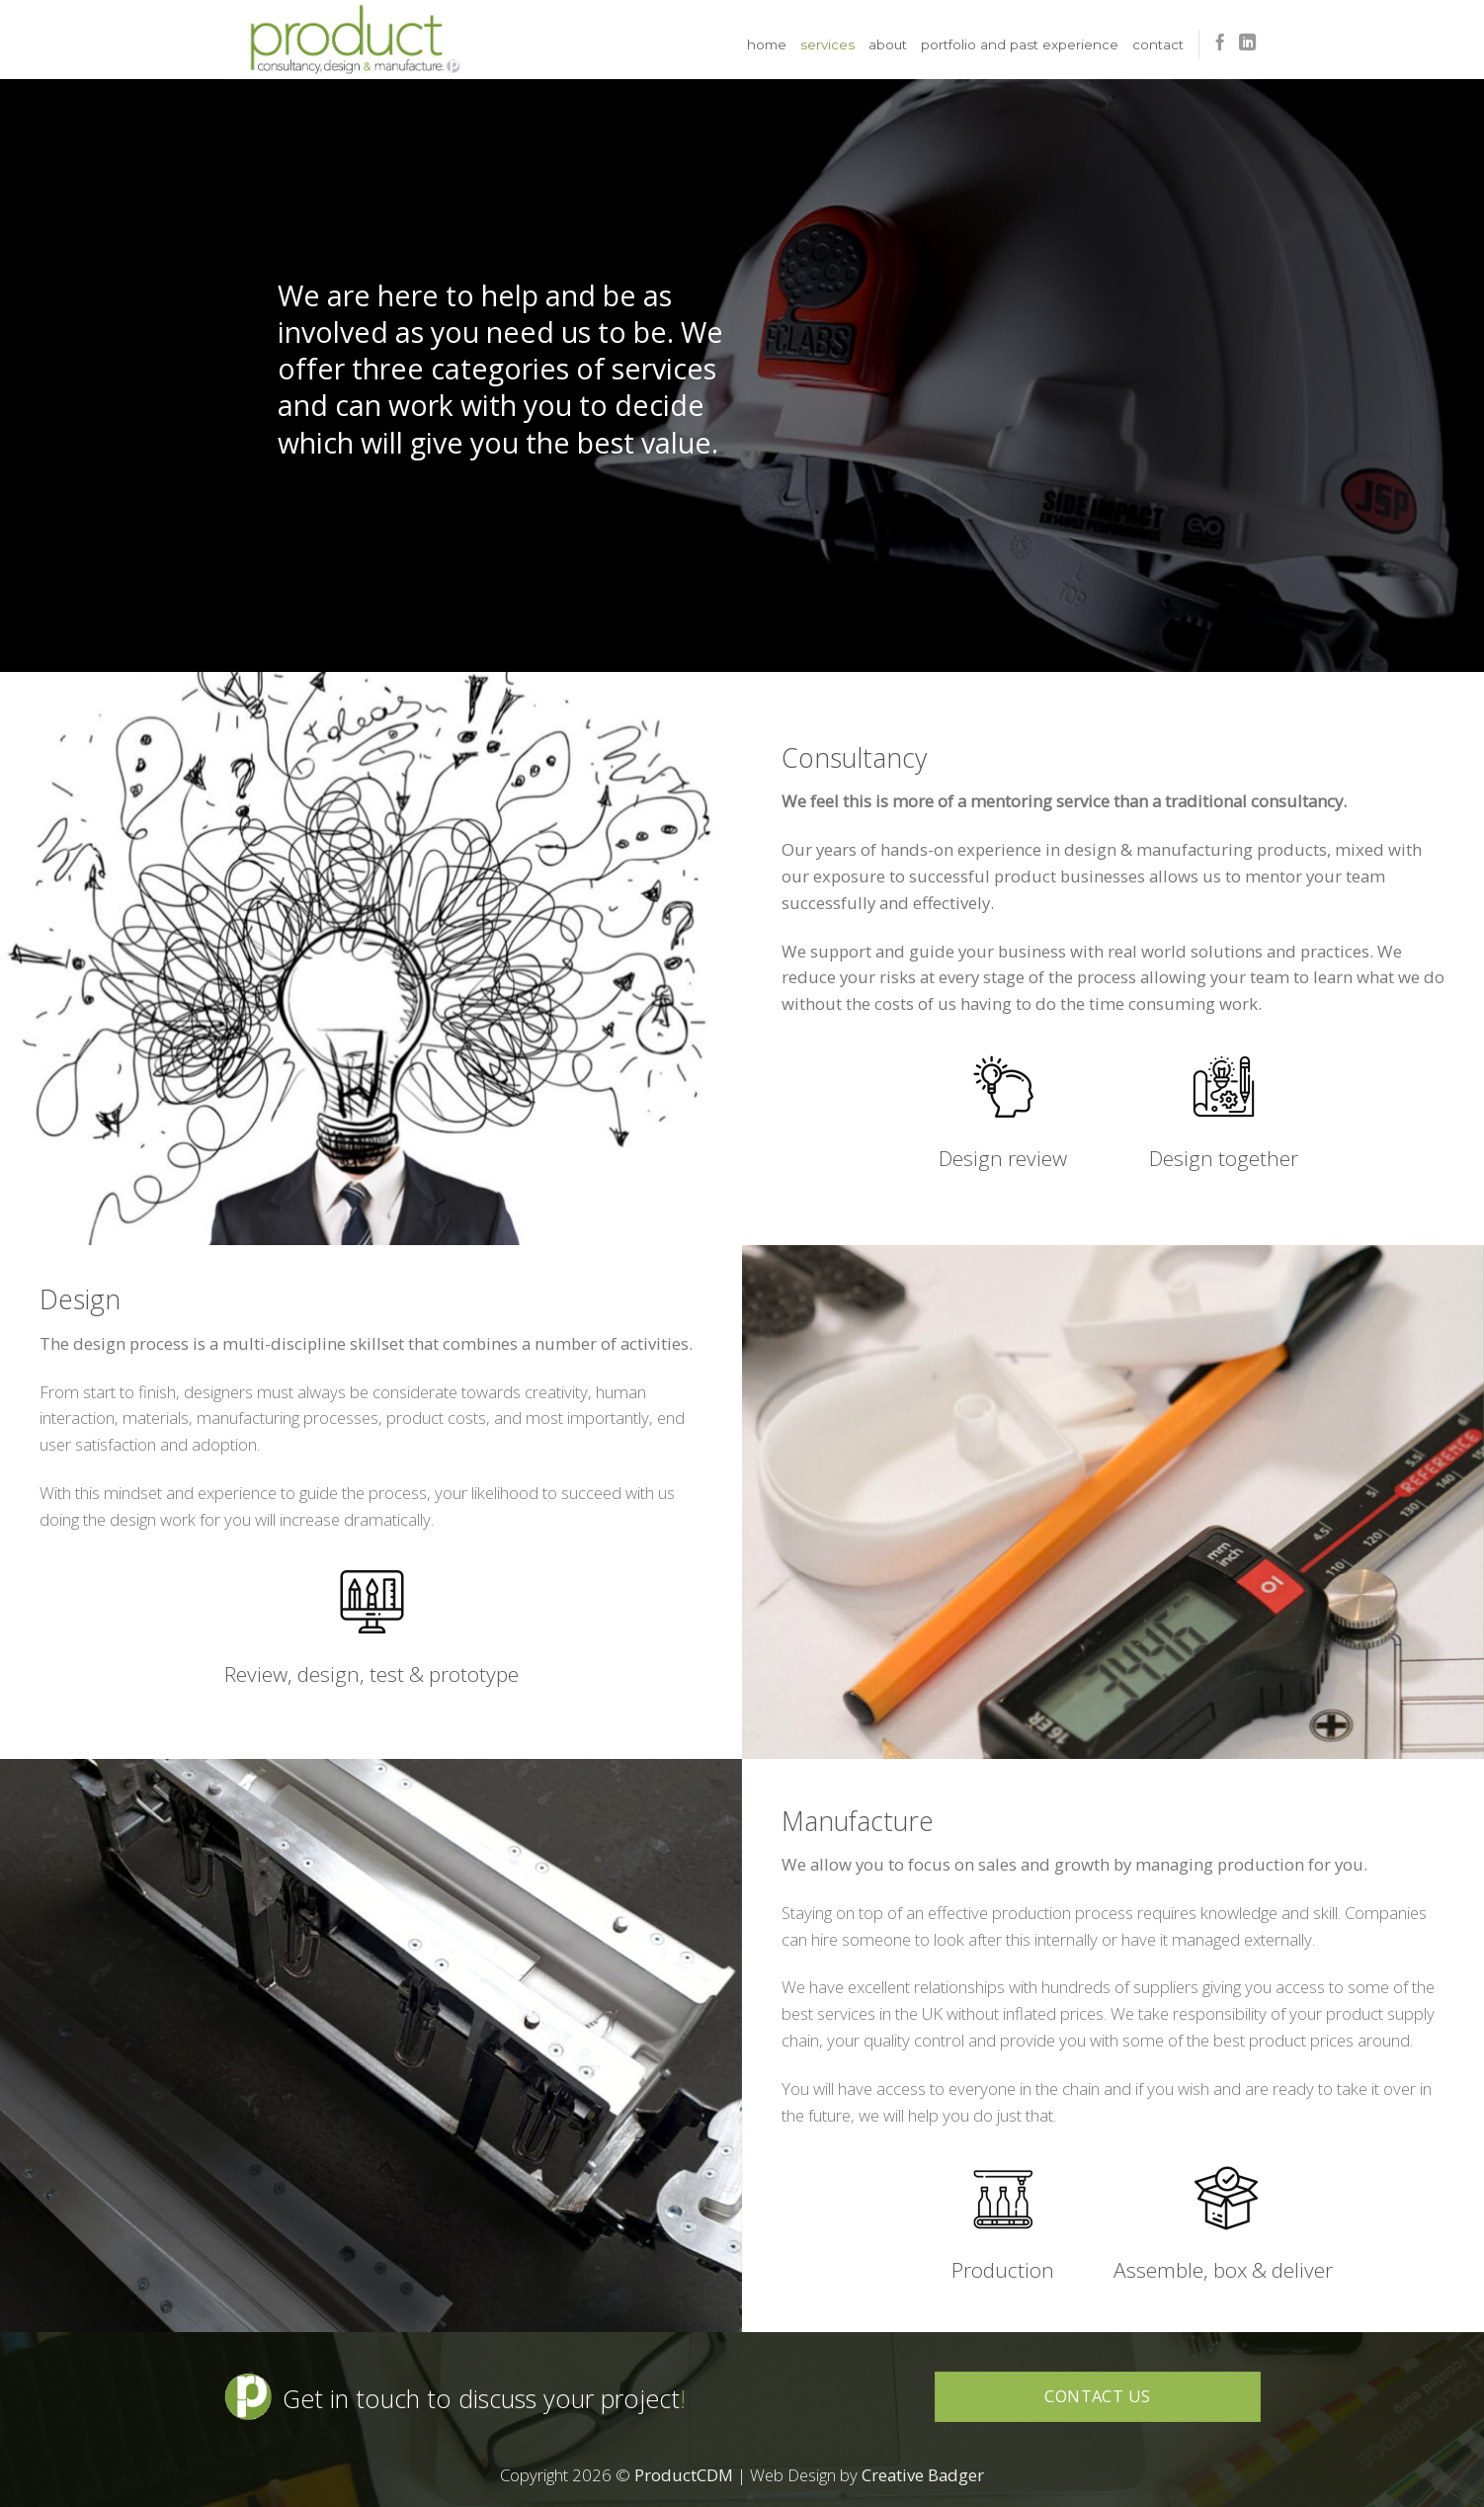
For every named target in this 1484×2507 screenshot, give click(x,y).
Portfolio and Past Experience (1019, 44)
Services (827, 44)
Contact (1158, 44)
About (887, 44)
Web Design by (867, 2475)
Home (766, 44)
